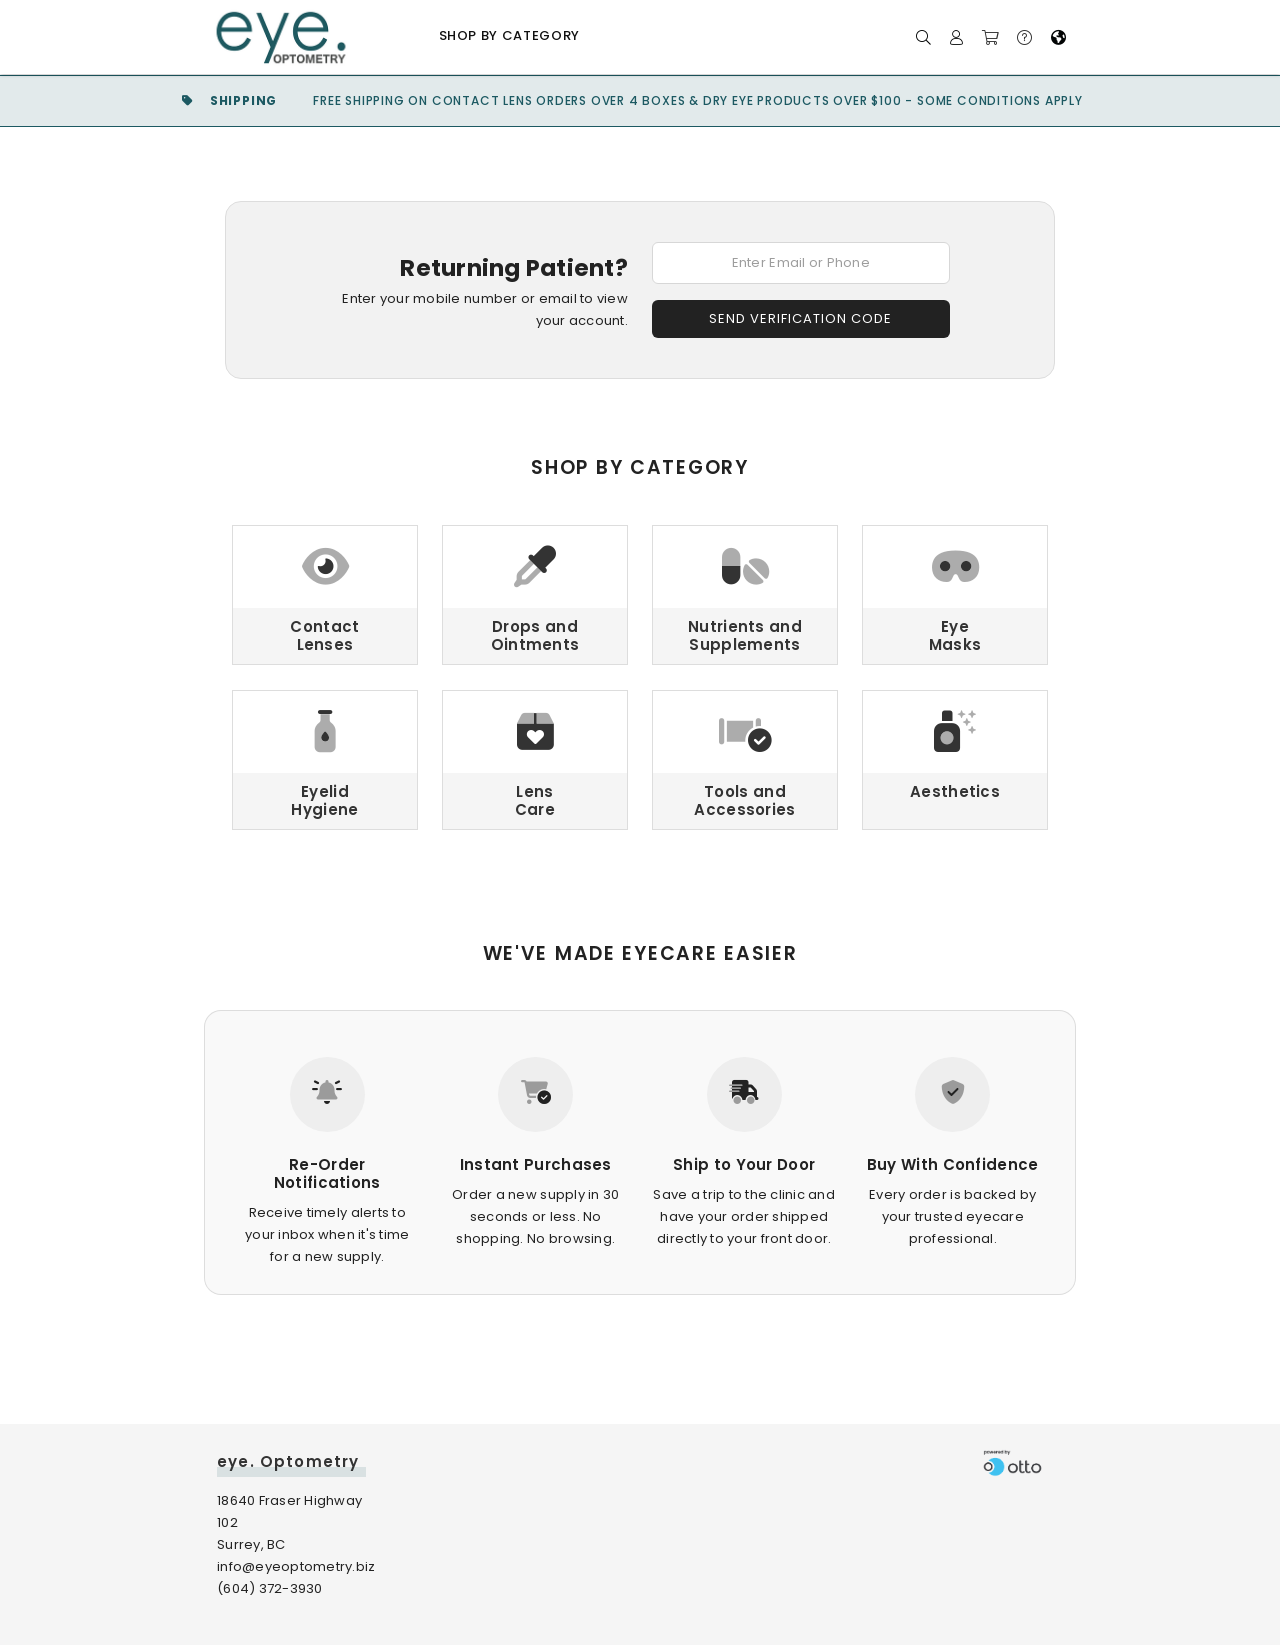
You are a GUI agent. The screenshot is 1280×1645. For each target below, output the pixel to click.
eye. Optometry (288, 1461)
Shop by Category (509, 35)
